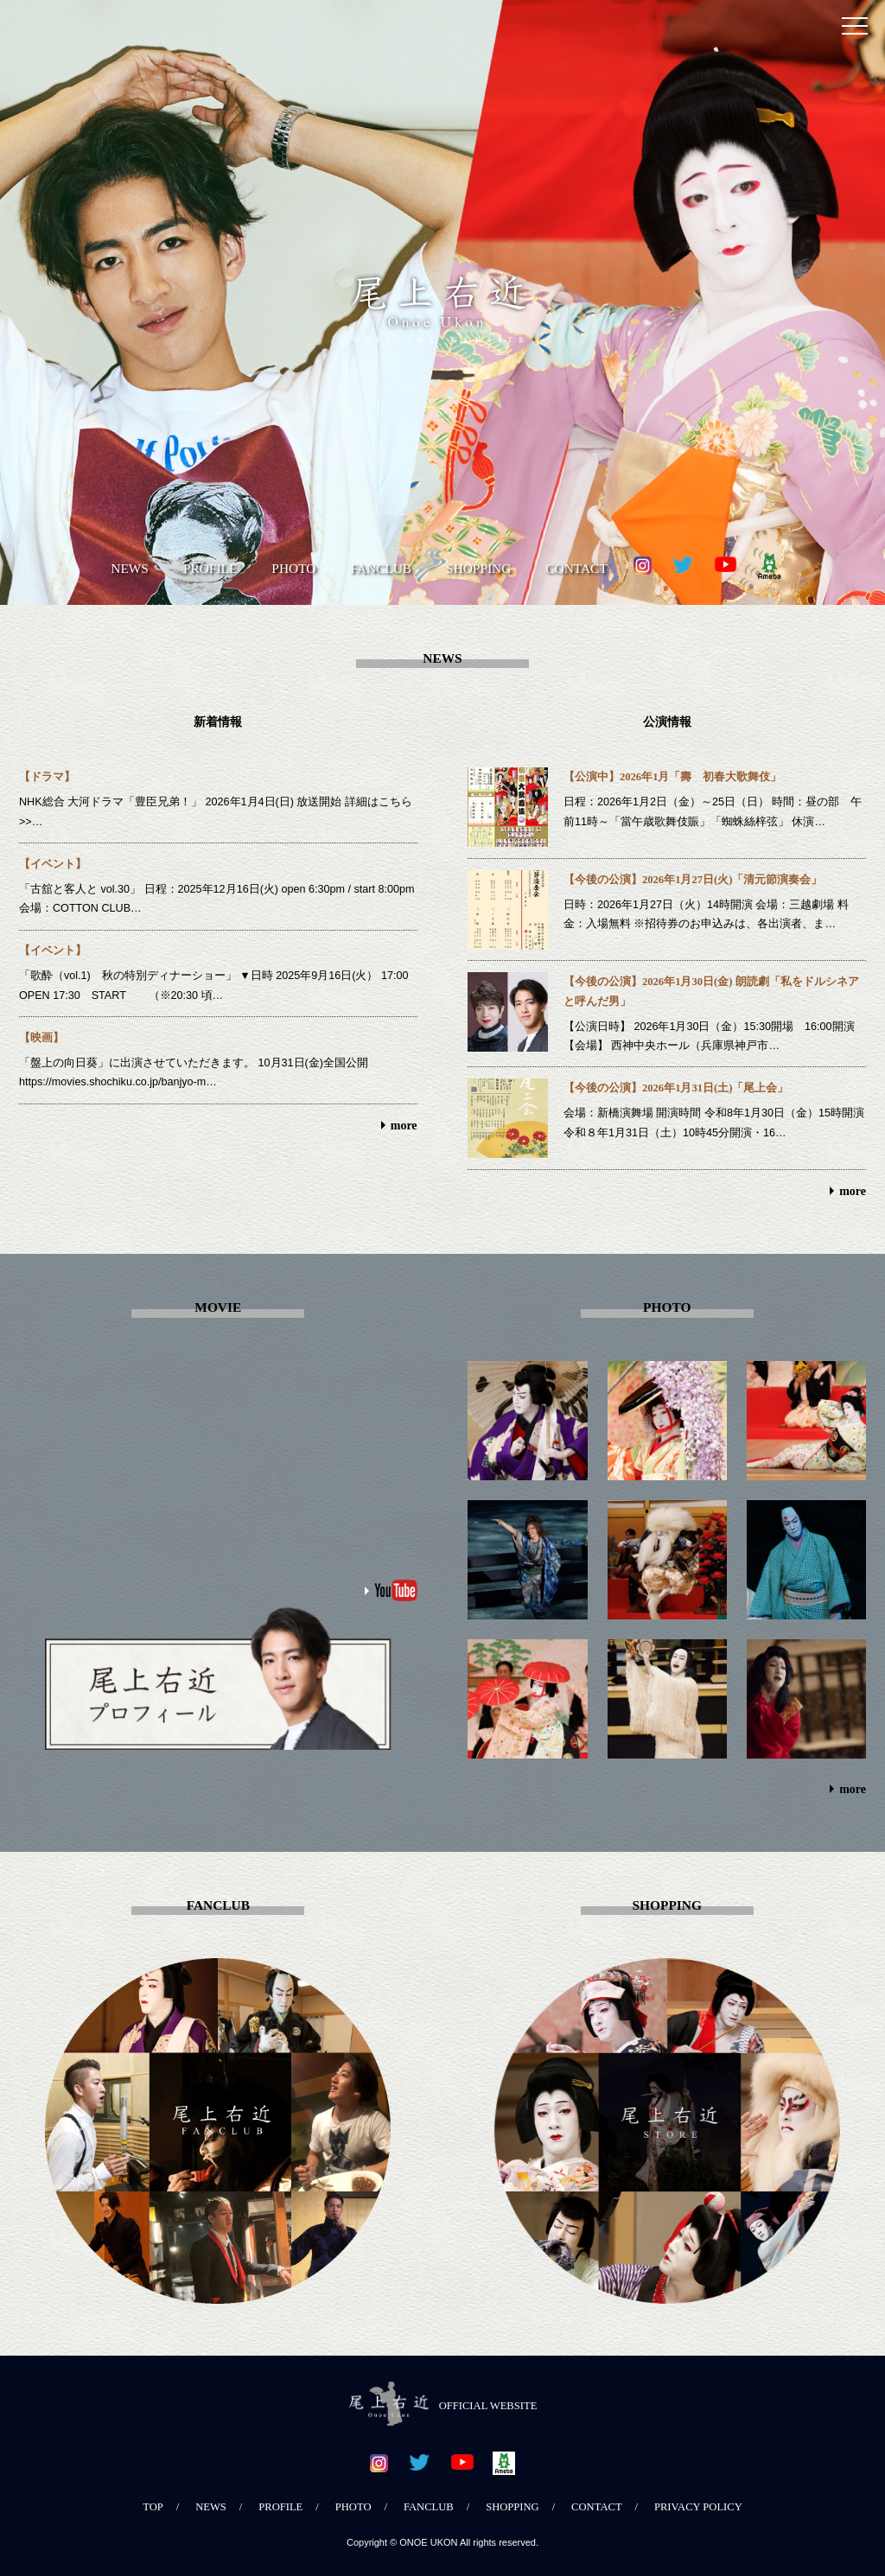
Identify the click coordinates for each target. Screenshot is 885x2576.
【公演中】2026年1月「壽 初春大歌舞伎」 (672, 777)
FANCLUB (380, 568)
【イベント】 (52, 864)
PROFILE (210, 568)
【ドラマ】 (47, 777)
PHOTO (293, 568)
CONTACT (576, 568)
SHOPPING (478, 568)
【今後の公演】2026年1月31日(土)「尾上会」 (675, 1088)
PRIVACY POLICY (698, 2507)
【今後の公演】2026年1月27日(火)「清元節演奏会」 (692, 880)
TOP (153, 2507)
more (404, 1125)
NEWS (130, 568)
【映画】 (41, 1038)
